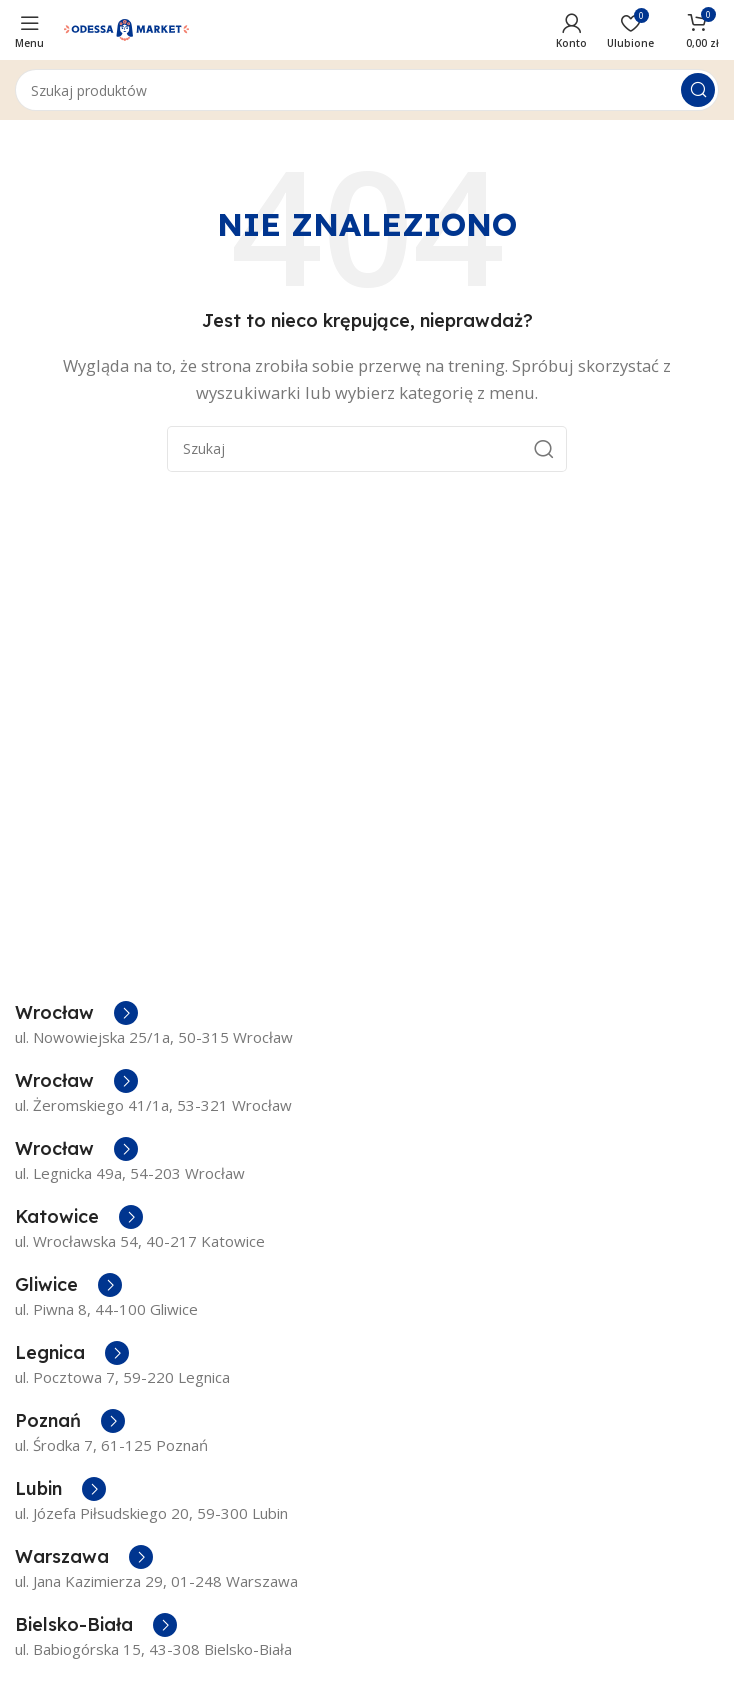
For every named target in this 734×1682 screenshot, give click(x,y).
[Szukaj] (367, 90)
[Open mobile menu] (29, 30)
